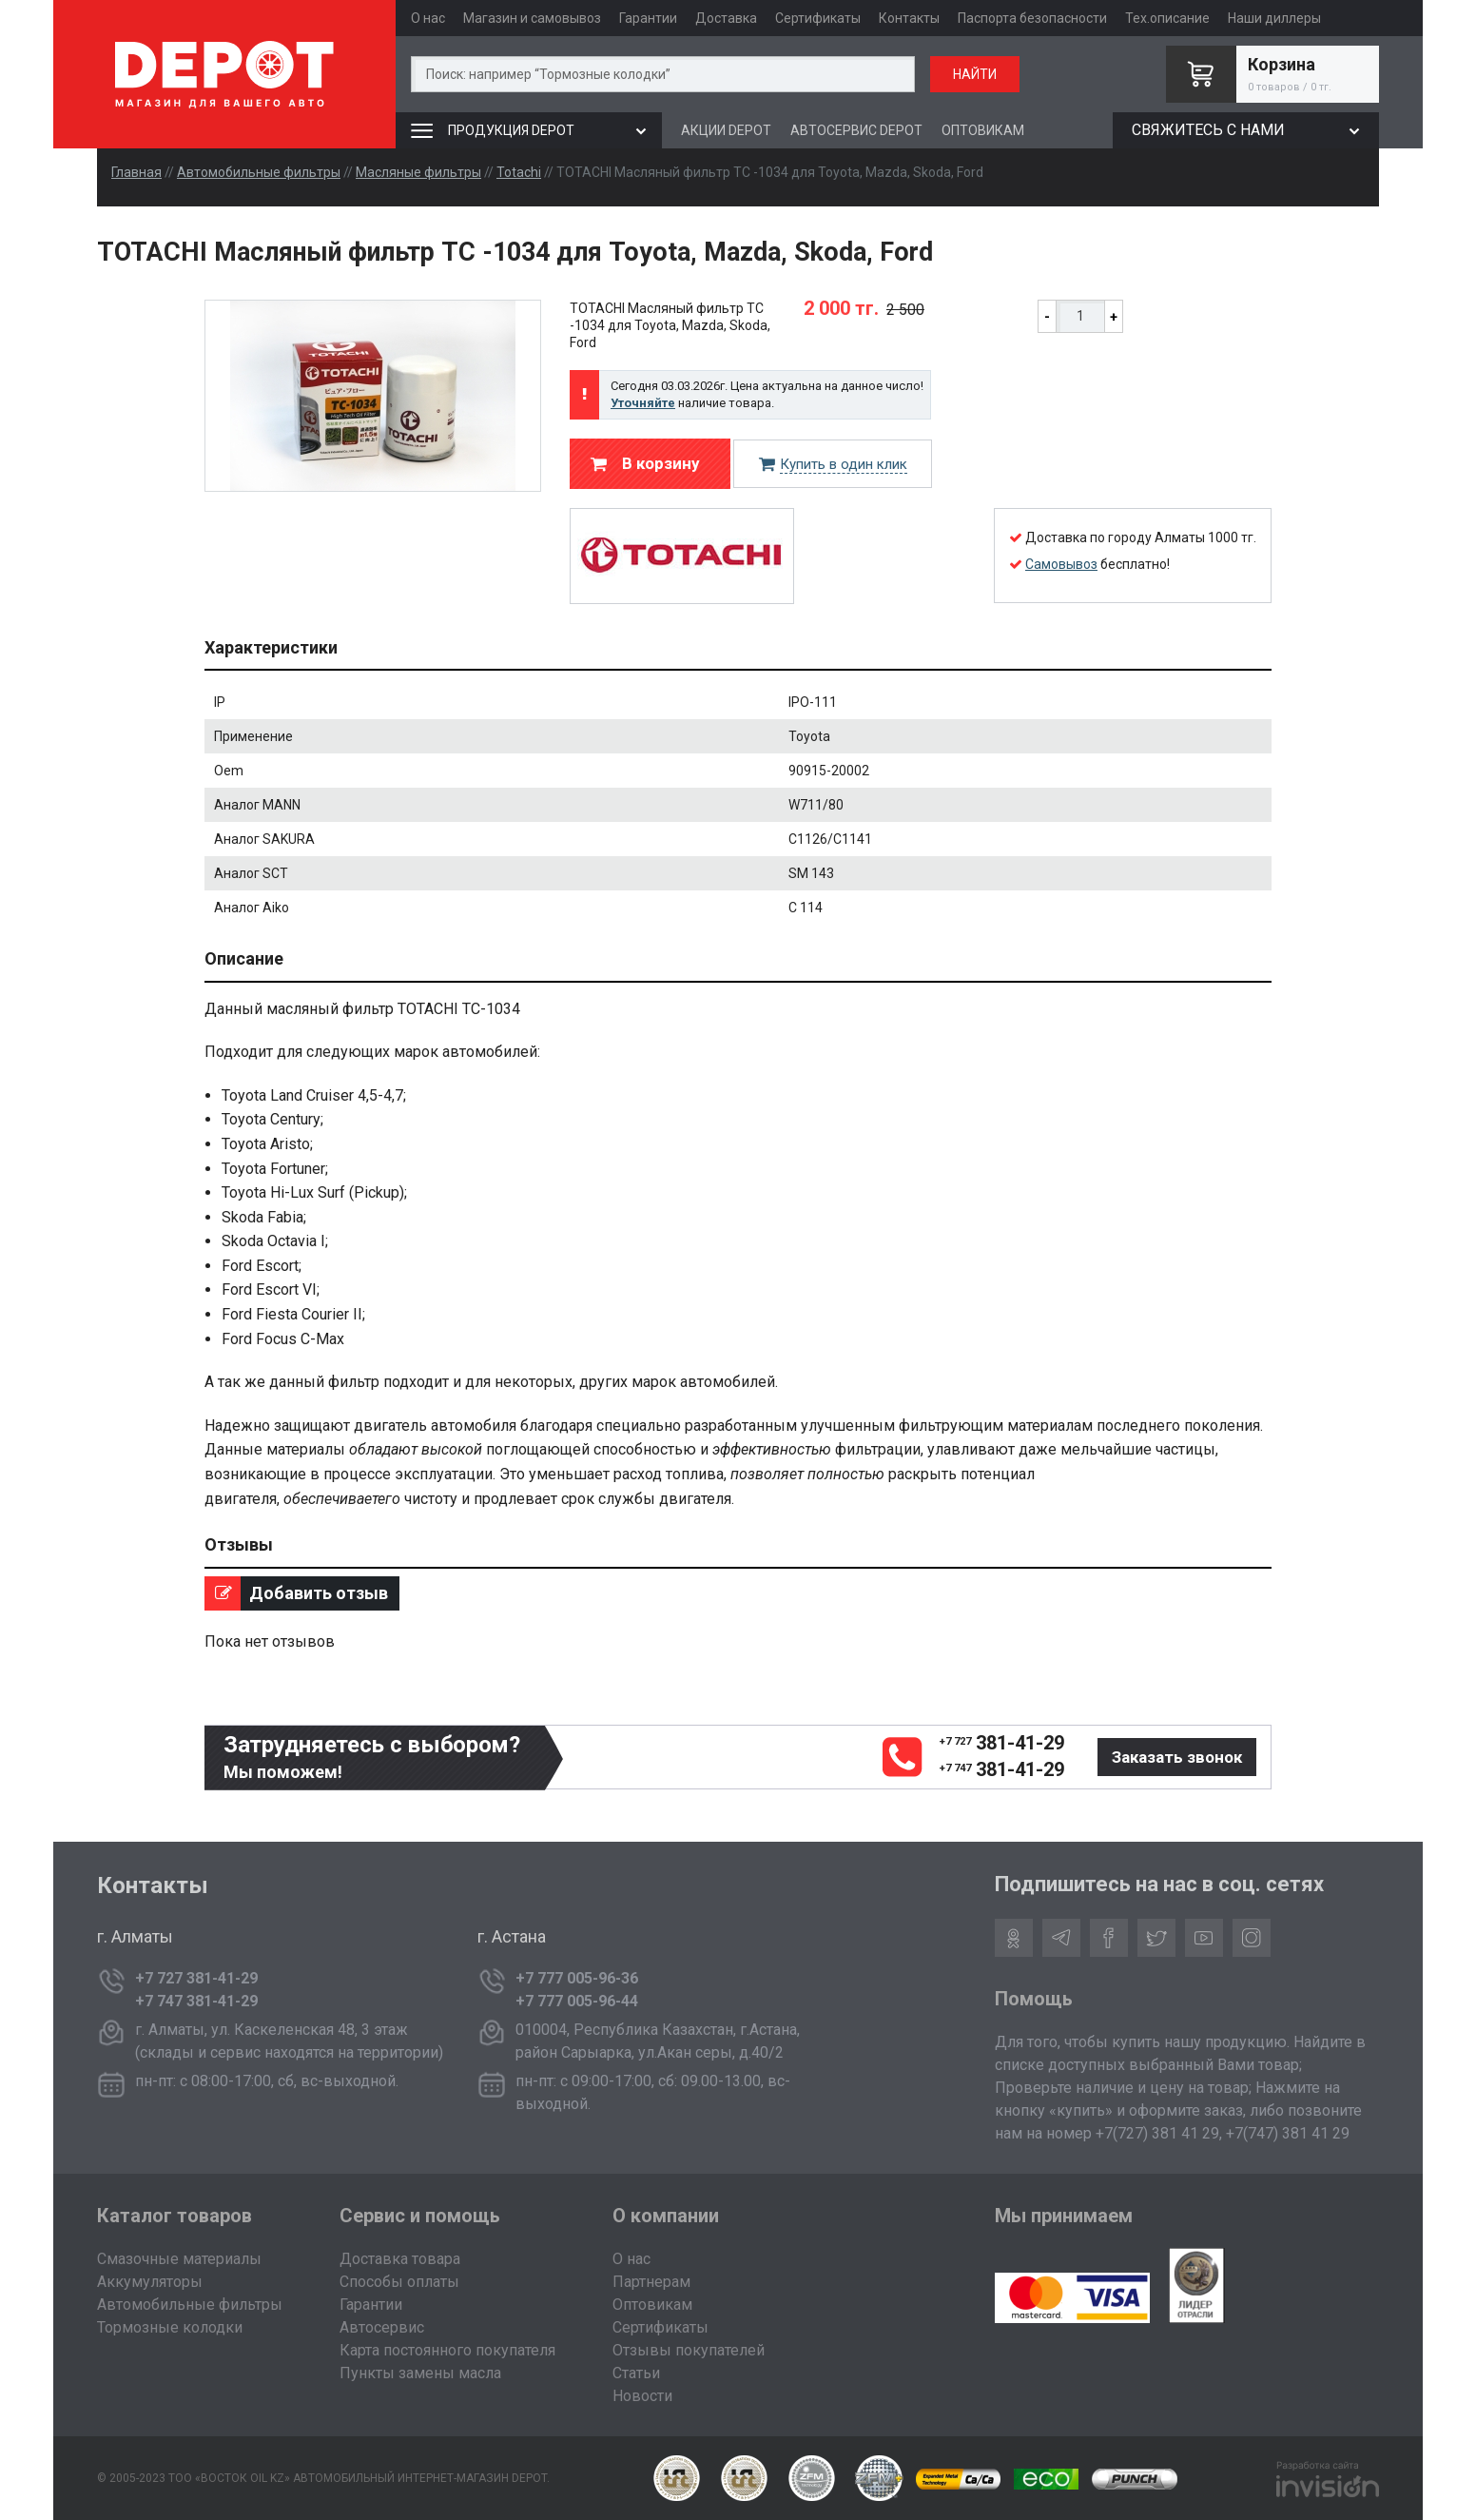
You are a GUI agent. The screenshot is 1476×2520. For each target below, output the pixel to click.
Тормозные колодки (170, 2327)
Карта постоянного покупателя (447, 2350)
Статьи (636, 2373)
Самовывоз (1061, 564)
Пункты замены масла (420, 2373)
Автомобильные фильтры (258, 172)
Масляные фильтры (418, 172)
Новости (642, 2396)
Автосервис (382, 2327)
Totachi (518, 172)
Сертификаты (818, 18)
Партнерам (651, 2282)
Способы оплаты (399, 2282)
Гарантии (648, 18)
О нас (428, 18)
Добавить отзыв (296, 1593)
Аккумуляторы (150, 2282)
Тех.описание (1167, 18)
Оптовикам (652, 2304)
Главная (136, 172)
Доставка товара (400, 2259)
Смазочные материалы (179, 2259)
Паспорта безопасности (1032, 18)
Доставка (726, 18)
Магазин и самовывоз (532, 18)
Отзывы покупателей (688, 2350)
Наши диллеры (1274, 18)
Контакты (909, 18)
